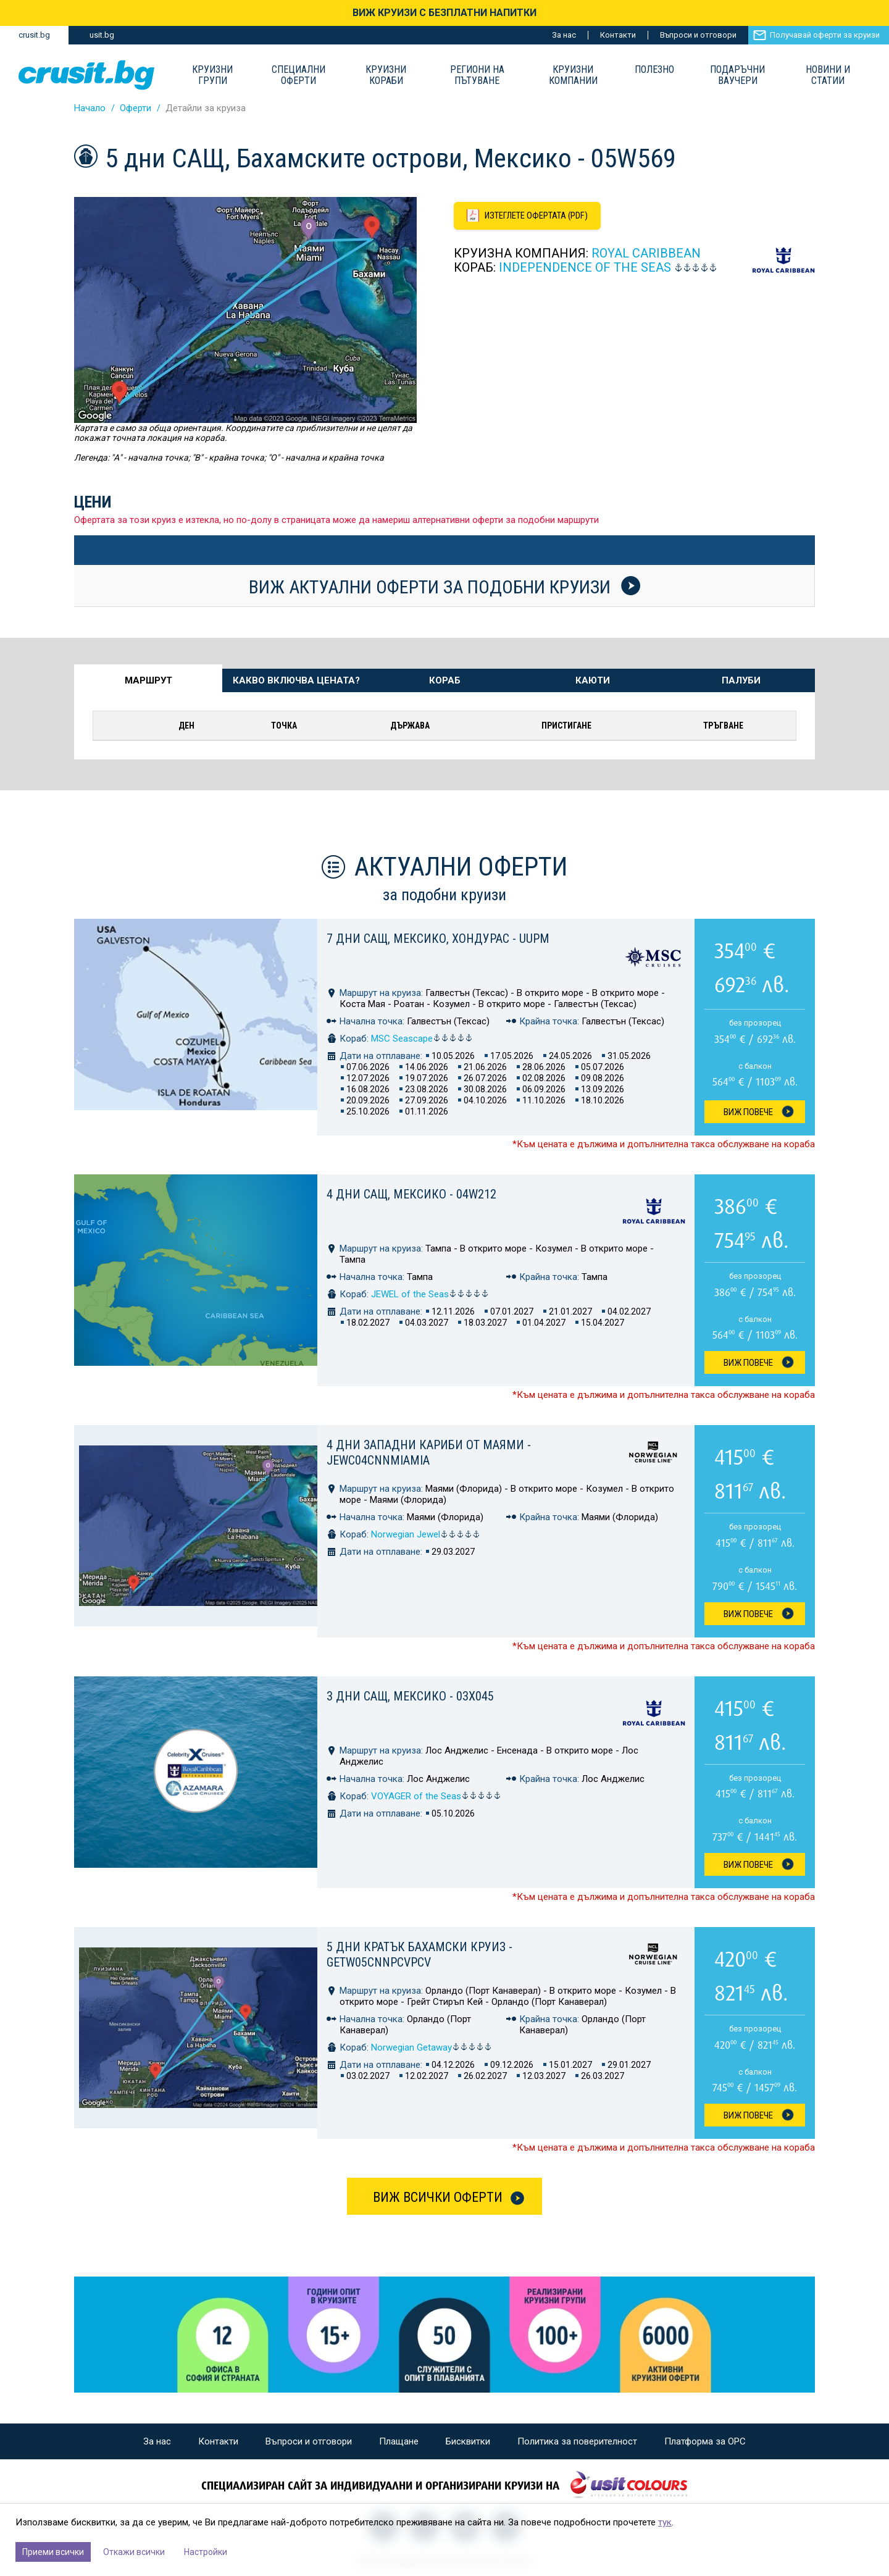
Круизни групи (212, 75)
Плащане (399, 2441)
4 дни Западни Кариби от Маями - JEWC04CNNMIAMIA (429, 1452)
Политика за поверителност (577, 2441)
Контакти (618, 35)
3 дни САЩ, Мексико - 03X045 (410, 1696)
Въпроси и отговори (698, 35)
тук (665, 2522)
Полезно (654, 69)
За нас (564, 35)
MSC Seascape (422, 1038)
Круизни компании (573, 75)
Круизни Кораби (385, 75)
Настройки (205, 2552)
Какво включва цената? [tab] (296, 680)
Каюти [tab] (592, 680)
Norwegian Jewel (425, 1534)
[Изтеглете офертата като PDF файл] (529, 216)
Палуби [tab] (741, 680)
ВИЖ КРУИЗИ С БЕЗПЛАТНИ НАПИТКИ (444, 13)
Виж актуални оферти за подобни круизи (444, 586)
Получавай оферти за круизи (825, 35)
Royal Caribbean (646, 253)
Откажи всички (134, 2552)
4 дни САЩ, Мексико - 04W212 (411, 1194)
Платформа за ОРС (705, 2441)
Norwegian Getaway (431, 2047)
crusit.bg (34, 35)
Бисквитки (468, 2441)
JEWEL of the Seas (430, 1294)
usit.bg (102, 35)
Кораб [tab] (445, 680)
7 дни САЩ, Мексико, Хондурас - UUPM (438, 938)
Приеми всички (53, 2552)
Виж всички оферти (438, 2197)
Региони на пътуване (477, 75)
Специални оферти (298, 75)
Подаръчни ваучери (737, 75)
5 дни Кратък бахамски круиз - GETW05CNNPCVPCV (419, 1954)
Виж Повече (748, 1112)
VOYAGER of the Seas (436, 1796)
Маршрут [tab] (148, 680)
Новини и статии (828, 75)
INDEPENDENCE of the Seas (585, 268)
